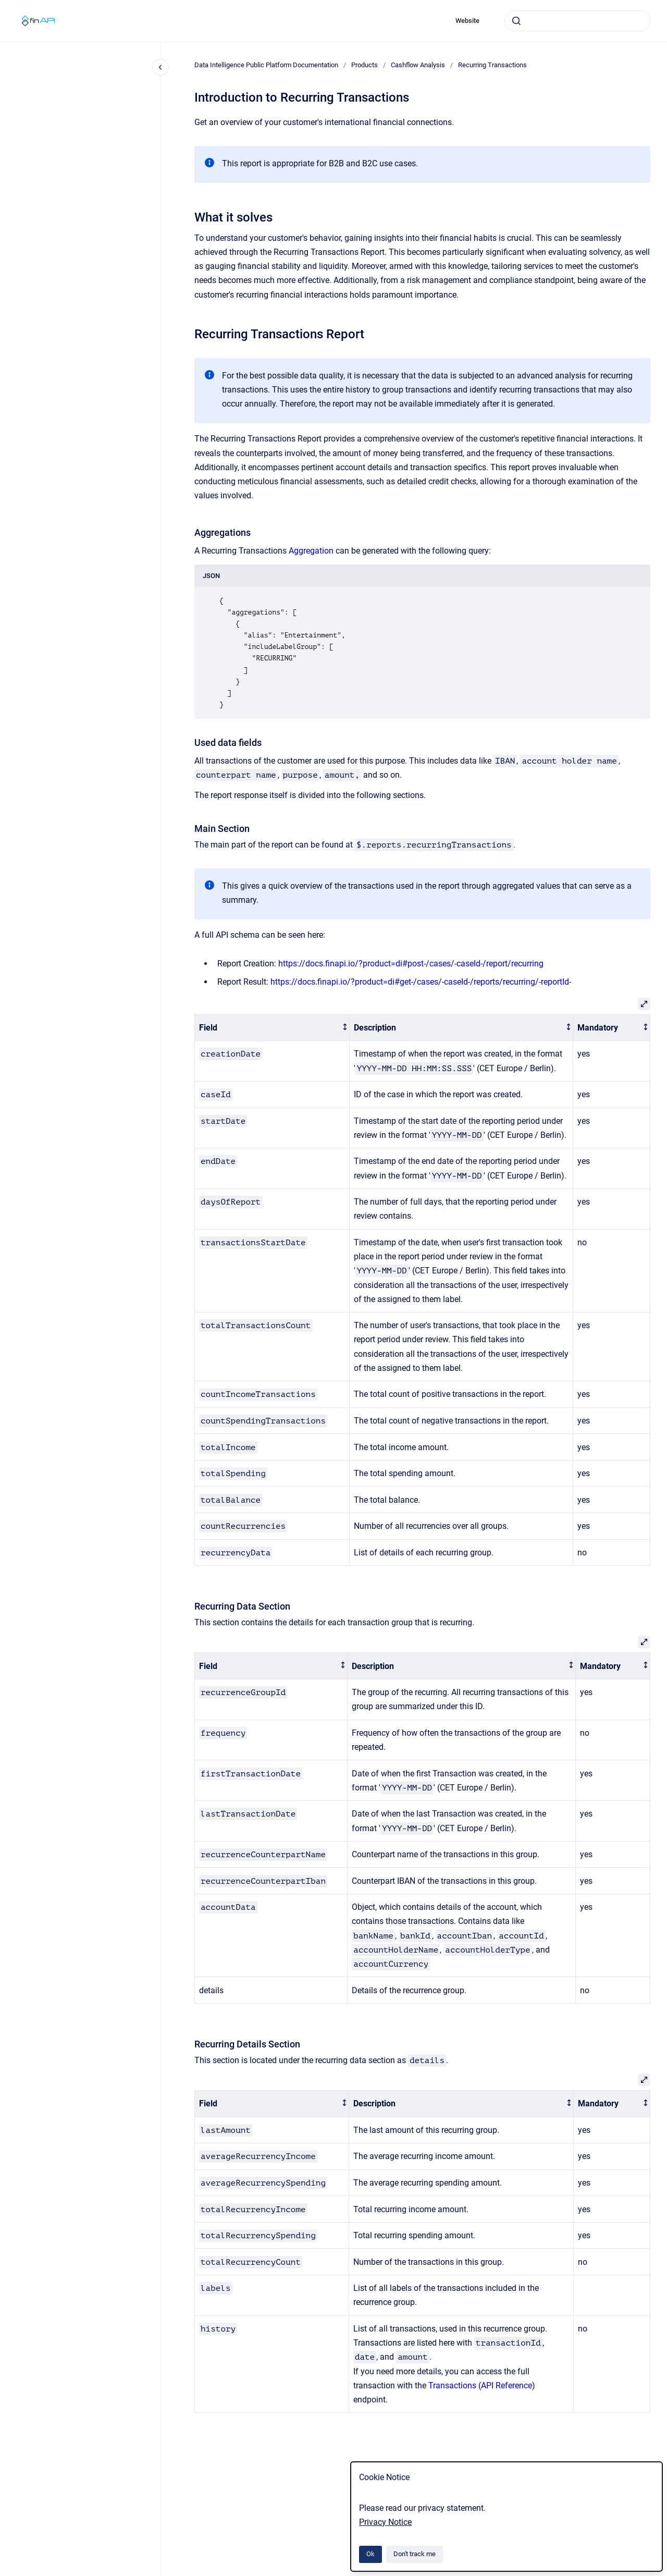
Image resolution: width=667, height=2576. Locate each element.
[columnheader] (272, 1027)
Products (364, 65)
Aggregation (311, 551)
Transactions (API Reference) (481, 2385)
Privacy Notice (385, 2522)
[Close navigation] (160, 67)
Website (467, 20)
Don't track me (414, 2554)
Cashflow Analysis (418, 65)
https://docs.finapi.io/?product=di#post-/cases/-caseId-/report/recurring (411, 963)
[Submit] (516, 21)
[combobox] (577, 21)
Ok (370, 2554)
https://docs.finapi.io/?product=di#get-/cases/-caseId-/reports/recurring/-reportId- (420, 982)
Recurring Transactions (492, 65)
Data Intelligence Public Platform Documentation (266, 65)
